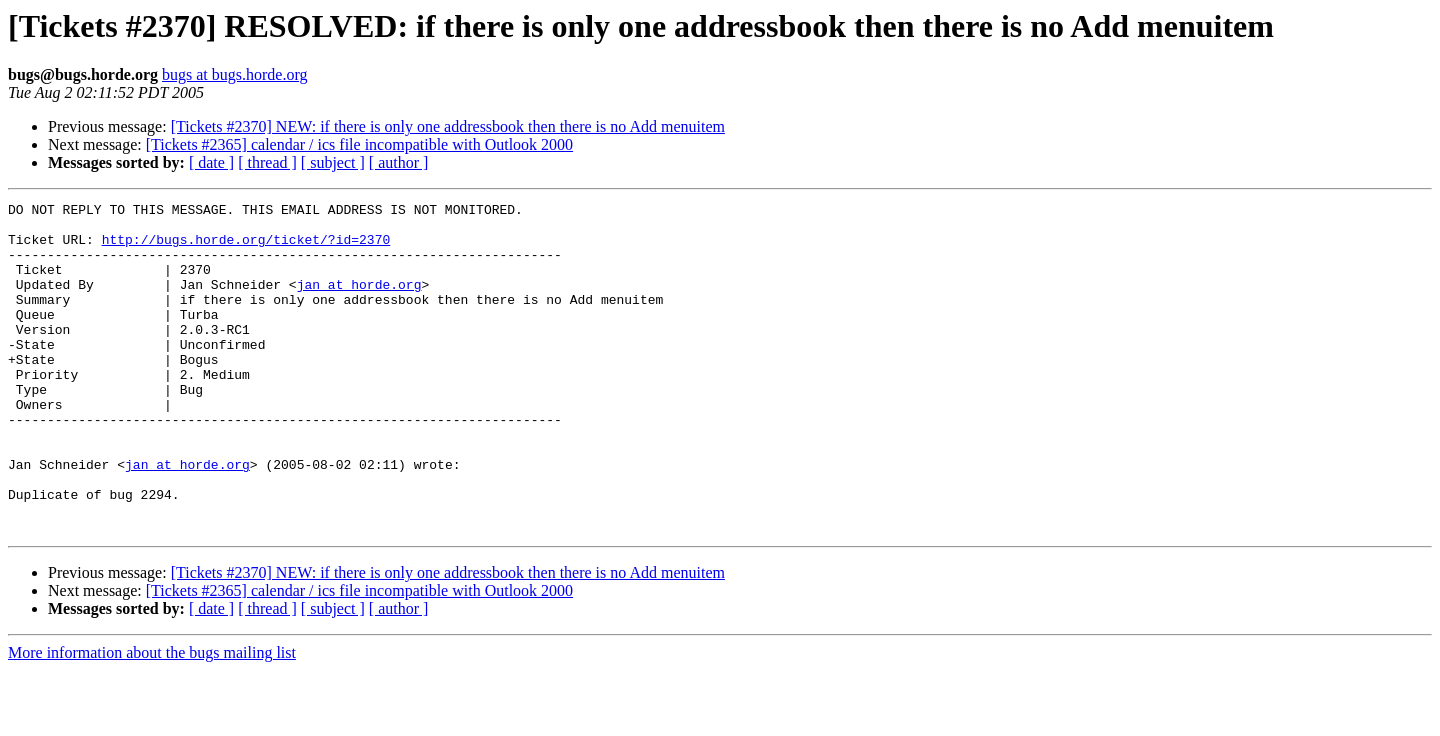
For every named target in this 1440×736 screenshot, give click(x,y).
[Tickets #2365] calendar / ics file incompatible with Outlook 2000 (359, 144)
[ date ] (211, 162)
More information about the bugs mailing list (152, 718)
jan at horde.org (359, 302)
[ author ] (399, 162)
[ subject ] (333, 162)
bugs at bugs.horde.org (234, 74)
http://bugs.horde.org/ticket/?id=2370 (246, 248)
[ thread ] (267, 162)
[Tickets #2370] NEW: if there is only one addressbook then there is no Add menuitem (448, 126)
